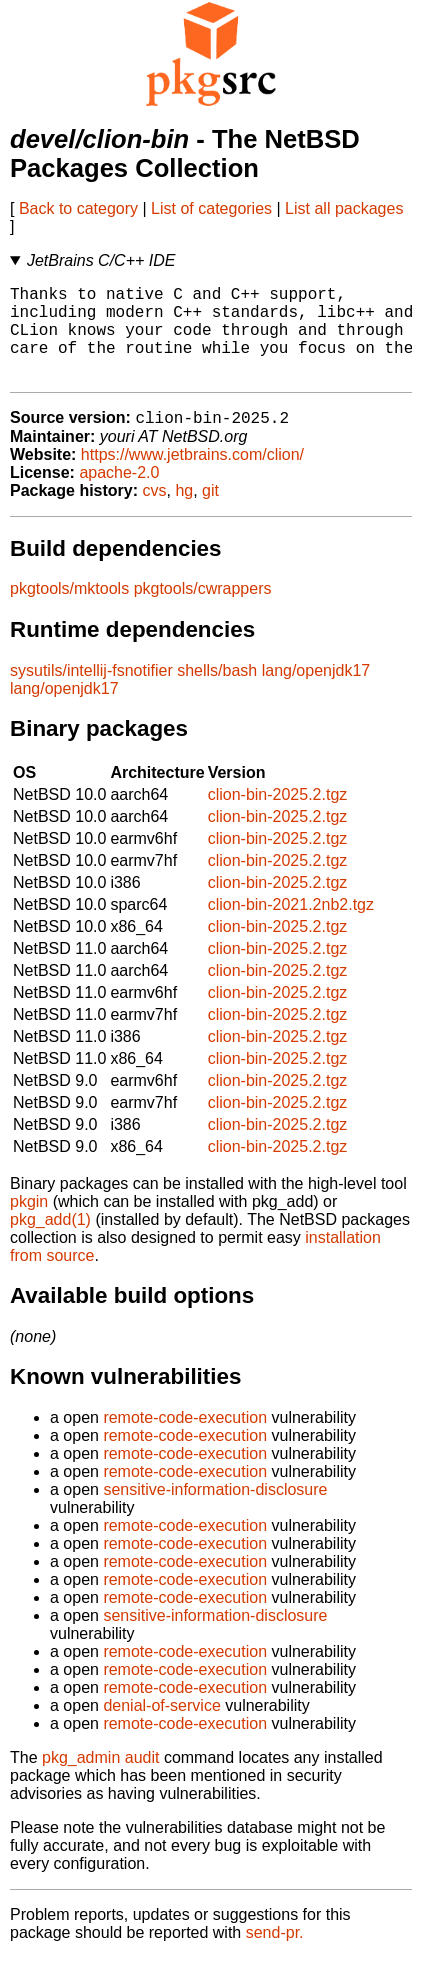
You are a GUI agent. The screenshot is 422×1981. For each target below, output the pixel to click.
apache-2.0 (119, 495)
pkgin (29, 1224)
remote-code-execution (185, 1440)
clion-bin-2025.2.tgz (278, 817)
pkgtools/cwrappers (203, 611)
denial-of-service (161, 1728)
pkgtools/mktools (69, 611)
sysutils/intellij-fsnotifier (91, 693)
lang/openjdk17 (316, 693)
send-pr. (275, 1955)
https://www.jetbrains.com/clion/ (192, 477)
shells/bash (217, 693)
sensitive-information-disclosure (215, 1512)
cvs (155, 513)
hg (184, 513)
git (210, 513)
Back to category (78, 208)
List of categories (211, 208)
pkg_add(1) (50, 1242)
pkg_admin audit (100, 1780)
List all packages (344, 208)
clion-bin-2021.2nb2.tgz (291, 927)
